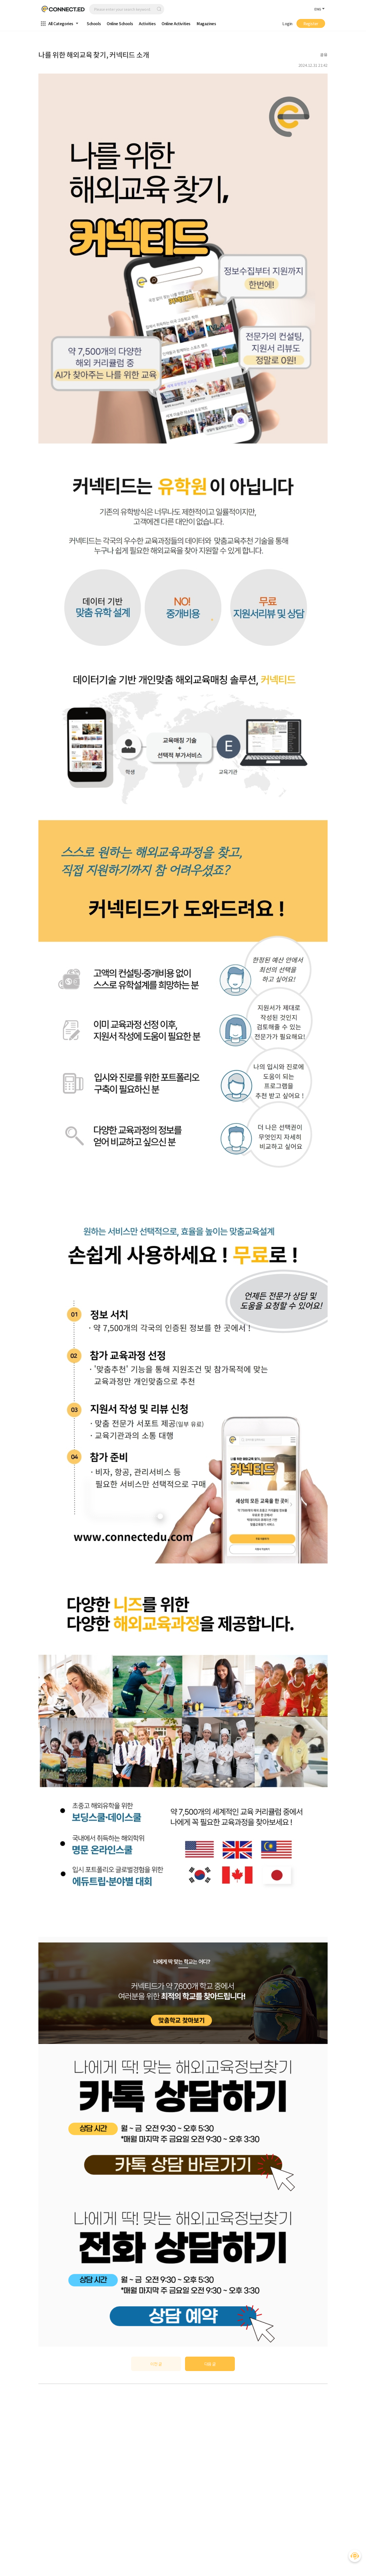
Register (310, 23)
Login (287, 23)
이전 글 (156, 2364)
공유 (324, 55)
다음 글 (210, 2364)
